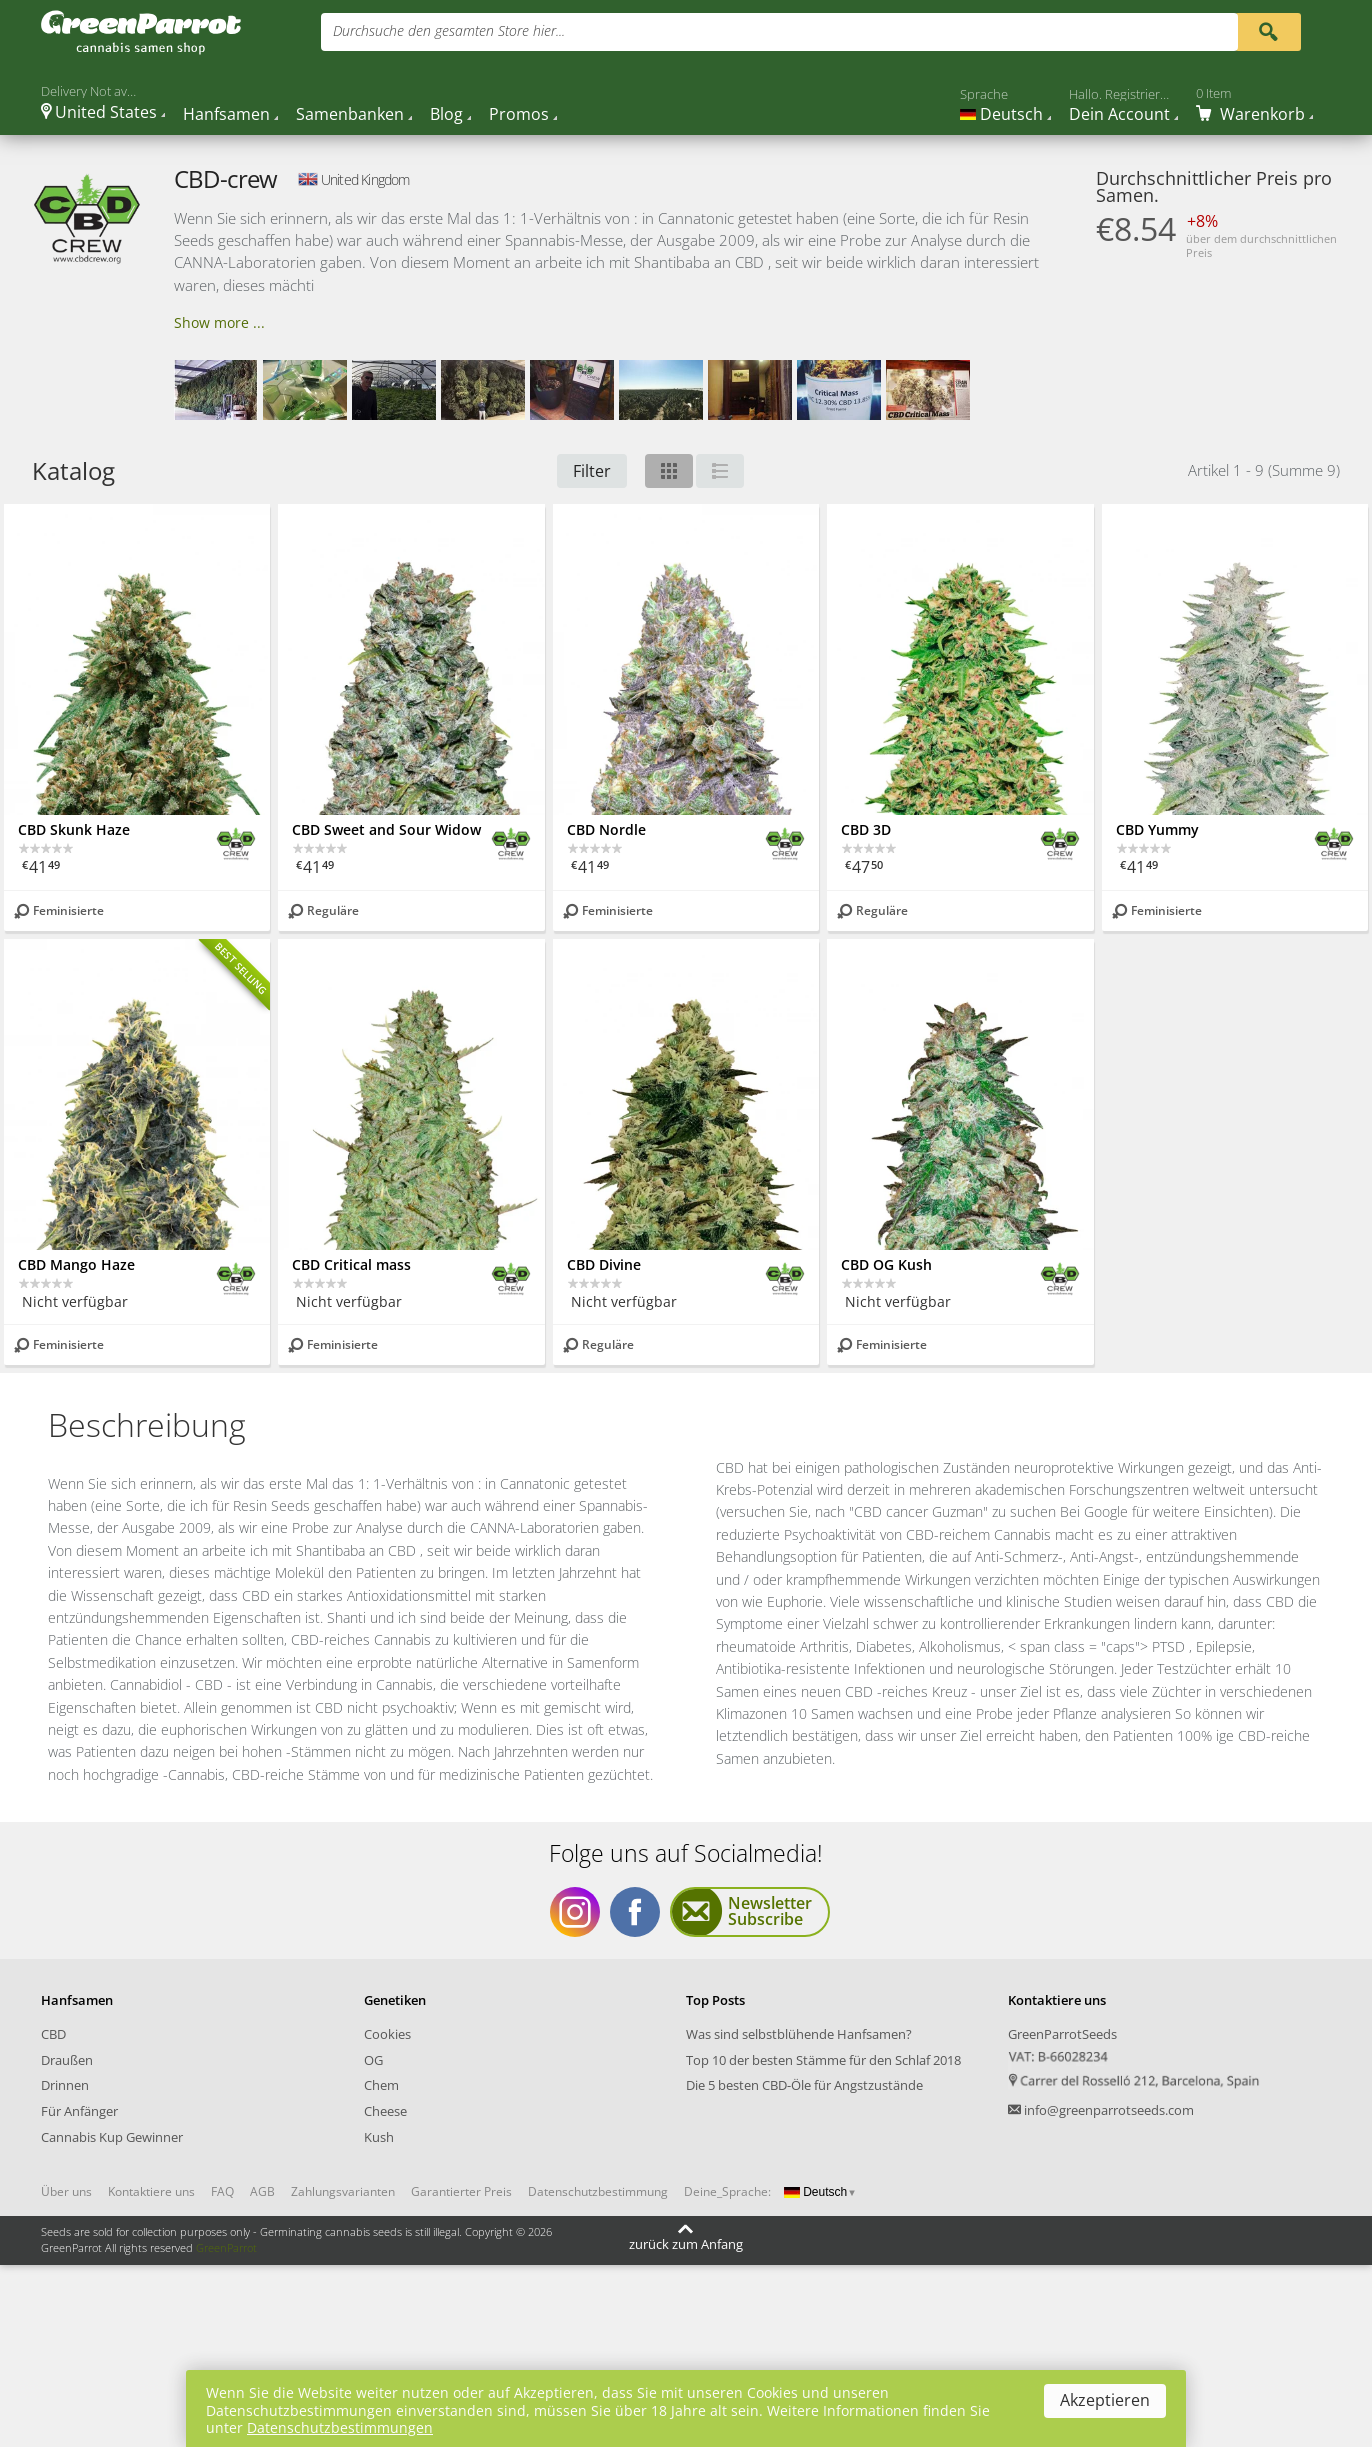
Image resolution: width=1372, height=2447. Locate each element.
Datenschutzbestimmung (598, 2192)
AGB (262, 2192)
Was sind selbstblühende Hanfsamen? (799, 2034)
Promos (519, 114)
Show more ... (219, 322)
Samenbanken (350, 114)
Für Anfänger (79, 2111)
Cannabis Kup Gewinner (112, 2137)
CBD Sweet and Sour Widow (386, 829)
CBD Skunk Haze (74, 829)
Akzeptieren (1105, 2400)
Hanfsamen (226, 114)
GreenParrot (226, 2247)
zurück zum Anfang (686, 2244)
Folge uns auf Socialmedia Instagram (575, 1912)
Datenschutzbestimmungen (340, 2427)
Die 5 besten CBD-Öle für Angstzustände (804, 2085)
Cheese (385, 2111)
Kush (379, 2137)
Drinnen (65, 2085)
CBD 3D (866, 829)
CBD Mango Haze (76, 1264)
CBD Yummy (1157, 829)
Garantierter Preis (461, 2192)
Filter (592, 471)
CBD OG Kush (886, 1264)
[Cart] (1254, 104)
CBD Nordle (606, 829)
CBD (53, 2034)
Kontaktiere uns (151, 2192)
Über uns (66, 2192)
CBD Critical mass (351, 1264)
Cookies (387, 2034)
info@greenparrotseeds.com (1109, 2110)
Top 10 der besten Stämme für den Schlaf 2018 (823, 2060)
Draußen (67, 2060)
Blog (446, 114)
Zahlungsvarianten (343, 2192)
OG (373, 2060)
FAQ (222, 2192)
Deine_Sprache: (727, 2191)
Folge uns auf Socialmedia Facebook (635, 1912)
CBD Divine (604, 1264)
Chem (381, 2085)
